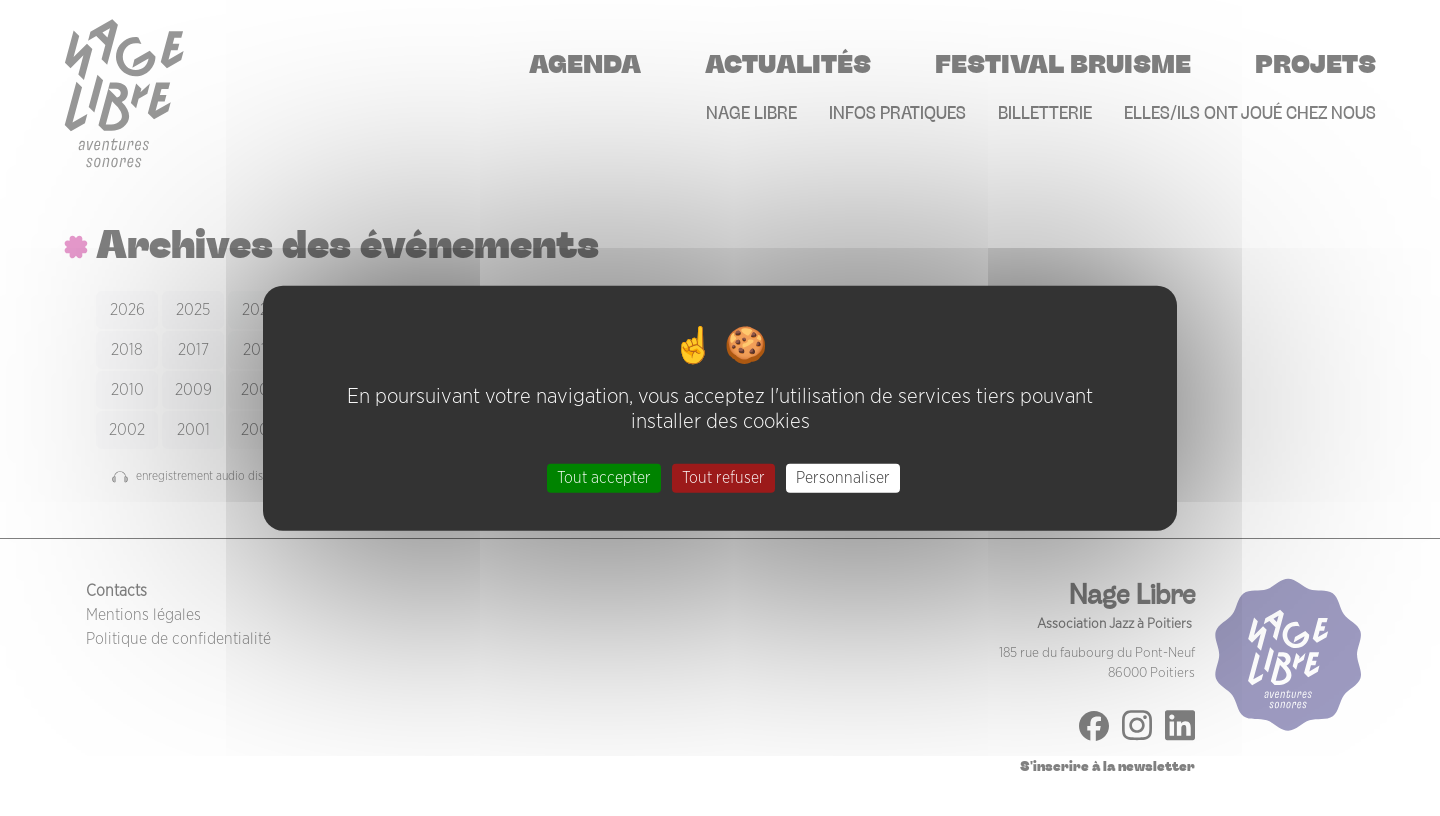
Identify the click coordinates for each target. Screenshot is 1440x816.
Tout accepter (604, 477)
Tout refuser (723, 477)
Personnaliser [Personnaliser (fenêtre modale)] (843, 477)
